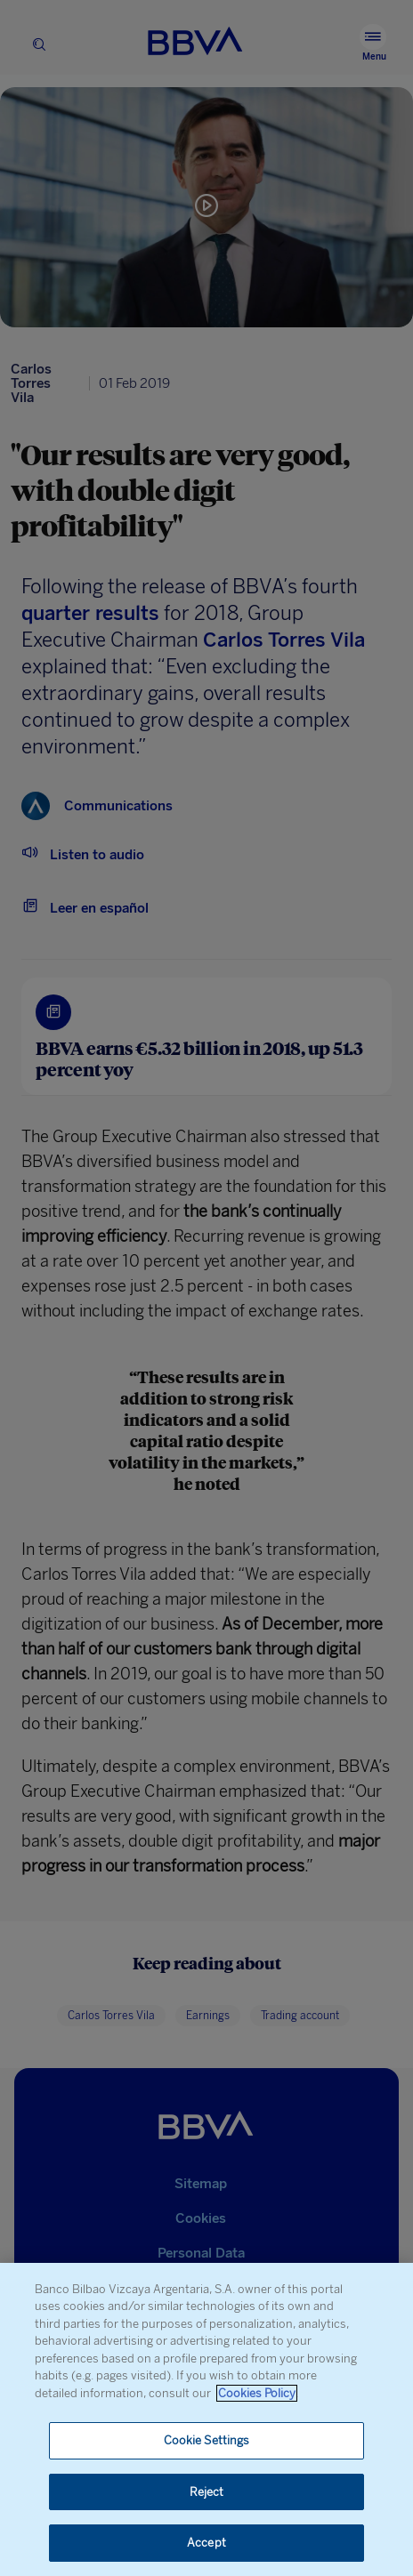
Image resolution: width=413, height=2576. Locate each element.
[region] (206, 2419)
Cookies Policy (257, 2393)
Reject (207, 2492)
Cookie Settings (207, 2440)
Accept (206, 2542)
